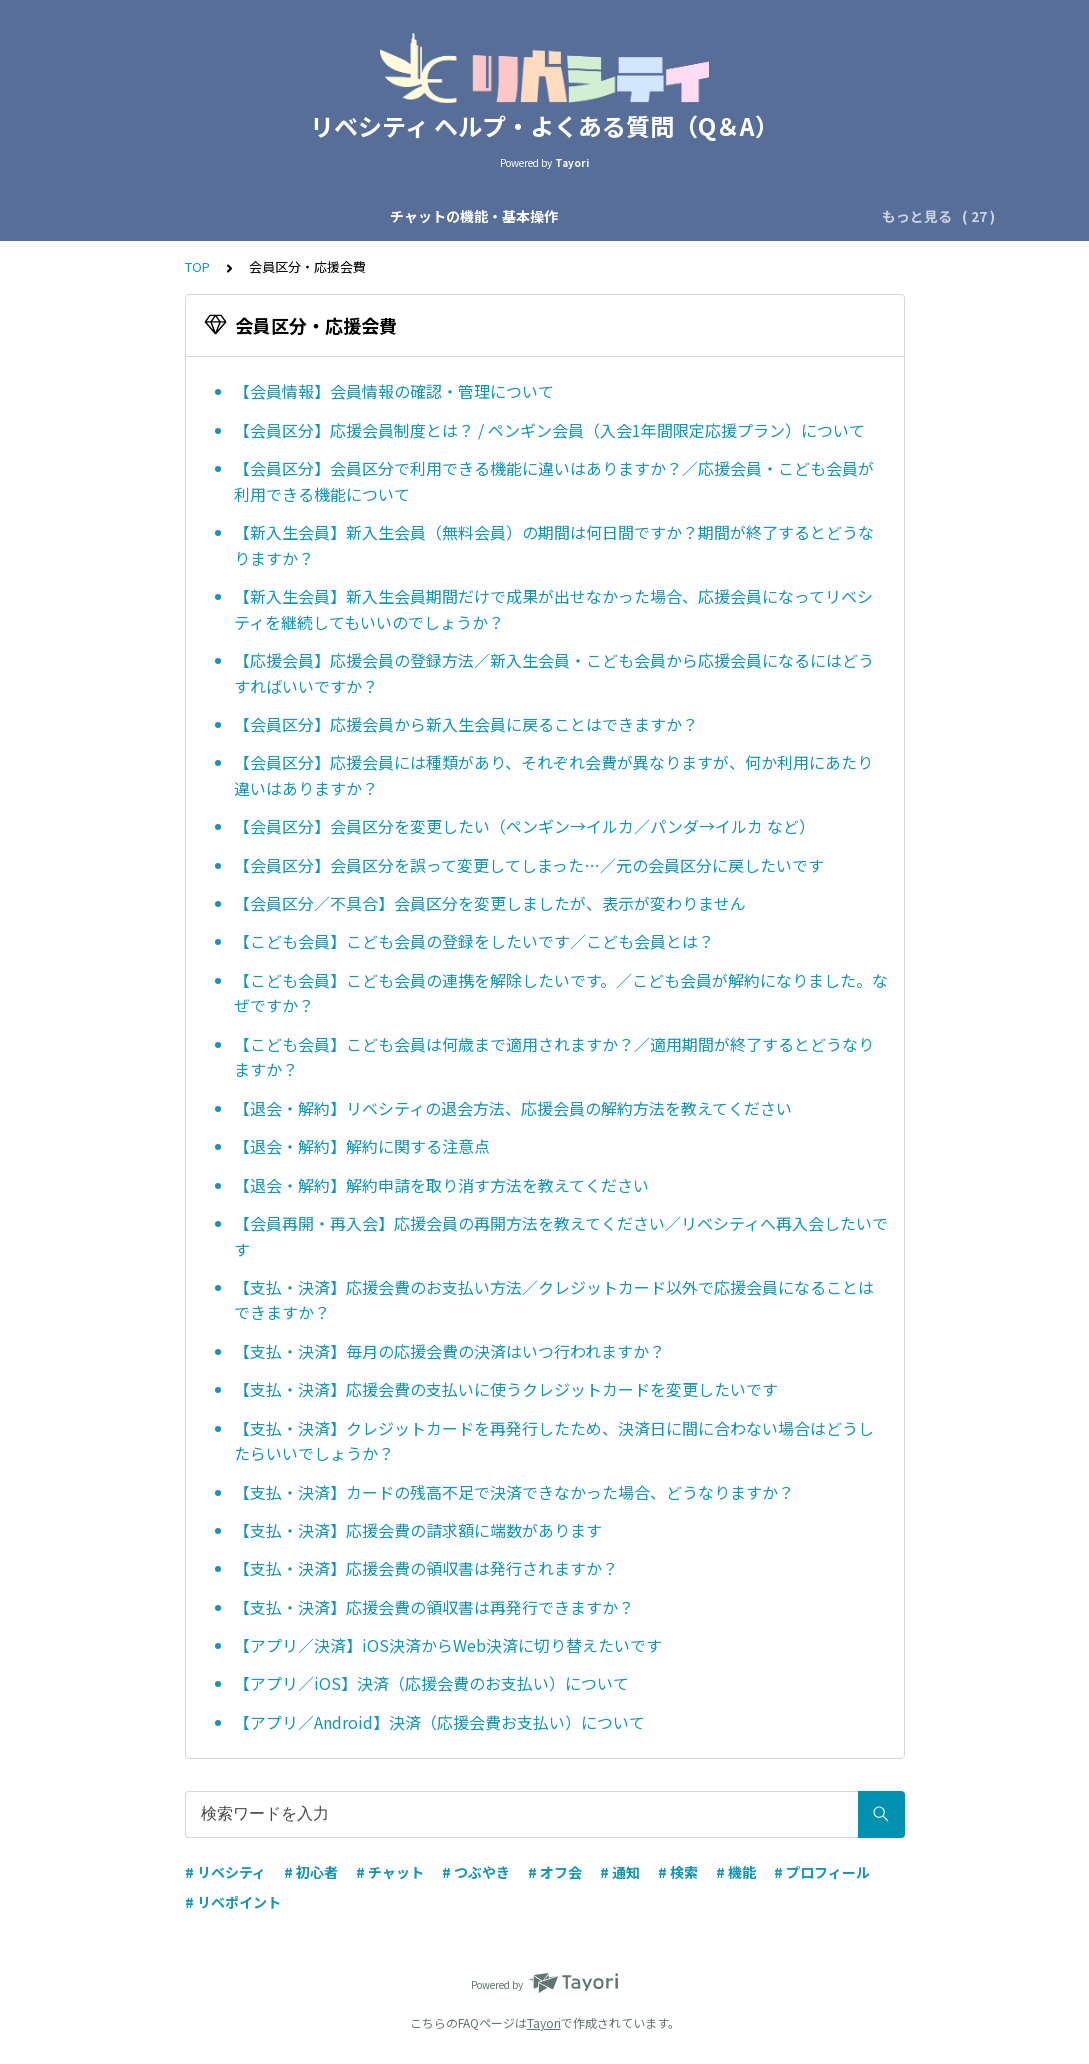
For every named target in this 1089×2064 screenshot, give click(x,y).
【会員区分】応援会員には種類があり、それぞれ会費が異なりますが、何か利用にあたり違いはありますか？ (553, 775)
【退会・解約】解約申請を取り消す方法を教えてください (441, 1185)
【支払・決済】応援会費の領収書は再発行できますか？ (434, 1607)
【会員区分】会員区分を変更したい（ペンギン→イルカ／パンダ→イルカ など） (524, 826)
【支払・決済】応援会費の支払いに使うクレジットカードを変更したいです (506, 1389)
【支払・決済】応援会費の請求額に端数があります (418, 1530)
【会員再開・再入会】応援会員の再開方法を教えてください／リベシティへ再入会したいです (561, 1236)
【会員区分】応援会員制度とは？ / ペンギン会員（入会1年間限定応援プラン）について (549, 430)
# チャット (390, 1872)
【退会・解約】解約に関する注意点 (362, 1146)
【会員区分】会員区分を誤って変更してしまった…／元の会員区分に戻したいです (529, 865)
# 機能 (736, 1872)
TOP (197, 266)
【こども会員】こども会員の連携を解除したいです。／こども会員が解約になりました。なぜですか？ (561, 993)
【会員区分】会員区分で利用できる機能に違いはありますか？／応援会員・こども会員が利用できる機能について (554, 481)
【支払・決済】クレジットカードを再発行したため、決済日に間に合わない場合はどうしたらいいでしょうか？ (554, 1441)
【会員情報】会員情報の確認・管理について (394, 391)
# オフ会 (555, 1872)
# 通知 (620, 1872)
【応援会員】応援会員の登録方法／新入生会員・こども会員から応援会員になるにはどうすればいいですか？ (554, 673)
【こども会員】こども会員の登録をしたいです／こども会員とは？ (474, 941)
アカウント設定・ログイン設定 (733, 216)
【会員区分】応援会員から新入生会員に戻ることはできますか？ (466, 724)
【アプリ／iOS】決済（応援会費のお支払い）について (431, 1683)
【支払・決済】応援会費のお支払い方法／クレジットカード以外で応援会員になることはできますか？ (554, 1300)
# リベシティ (225, 1872)
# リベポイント (233, 1902)
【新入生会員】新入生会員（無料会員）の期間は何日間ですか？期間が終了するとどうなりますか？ (554, 545)
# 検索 (678, 1872)
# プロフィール (822, 1872)
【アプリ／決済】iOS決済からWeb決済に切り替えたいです (448, 1645)
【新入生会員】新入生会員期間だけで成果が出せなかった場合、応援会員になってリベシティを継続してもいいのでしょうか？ (553, 609)
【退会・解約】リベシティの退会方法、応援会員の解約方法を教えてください (513, 1108)
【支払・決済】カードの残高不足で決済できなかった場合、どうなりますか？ (514, 1492)
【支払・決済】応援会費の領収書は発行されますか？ (426, 1568)
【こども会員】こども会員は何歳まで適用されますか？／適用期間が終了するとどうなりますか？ (554, 1057)
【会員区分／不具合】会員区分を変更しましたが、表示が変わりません (490, 903)
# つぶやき (476, 1872)
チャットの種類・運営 (383, 216)
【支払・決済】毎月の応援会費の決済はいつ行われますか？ (449, 1351)
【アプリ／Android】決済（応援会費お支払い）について (439, 1722)
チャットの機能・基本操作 (201, 216)
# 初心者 (311, 1872)
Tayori (544, 2022)
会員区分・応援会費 (544, 216)
